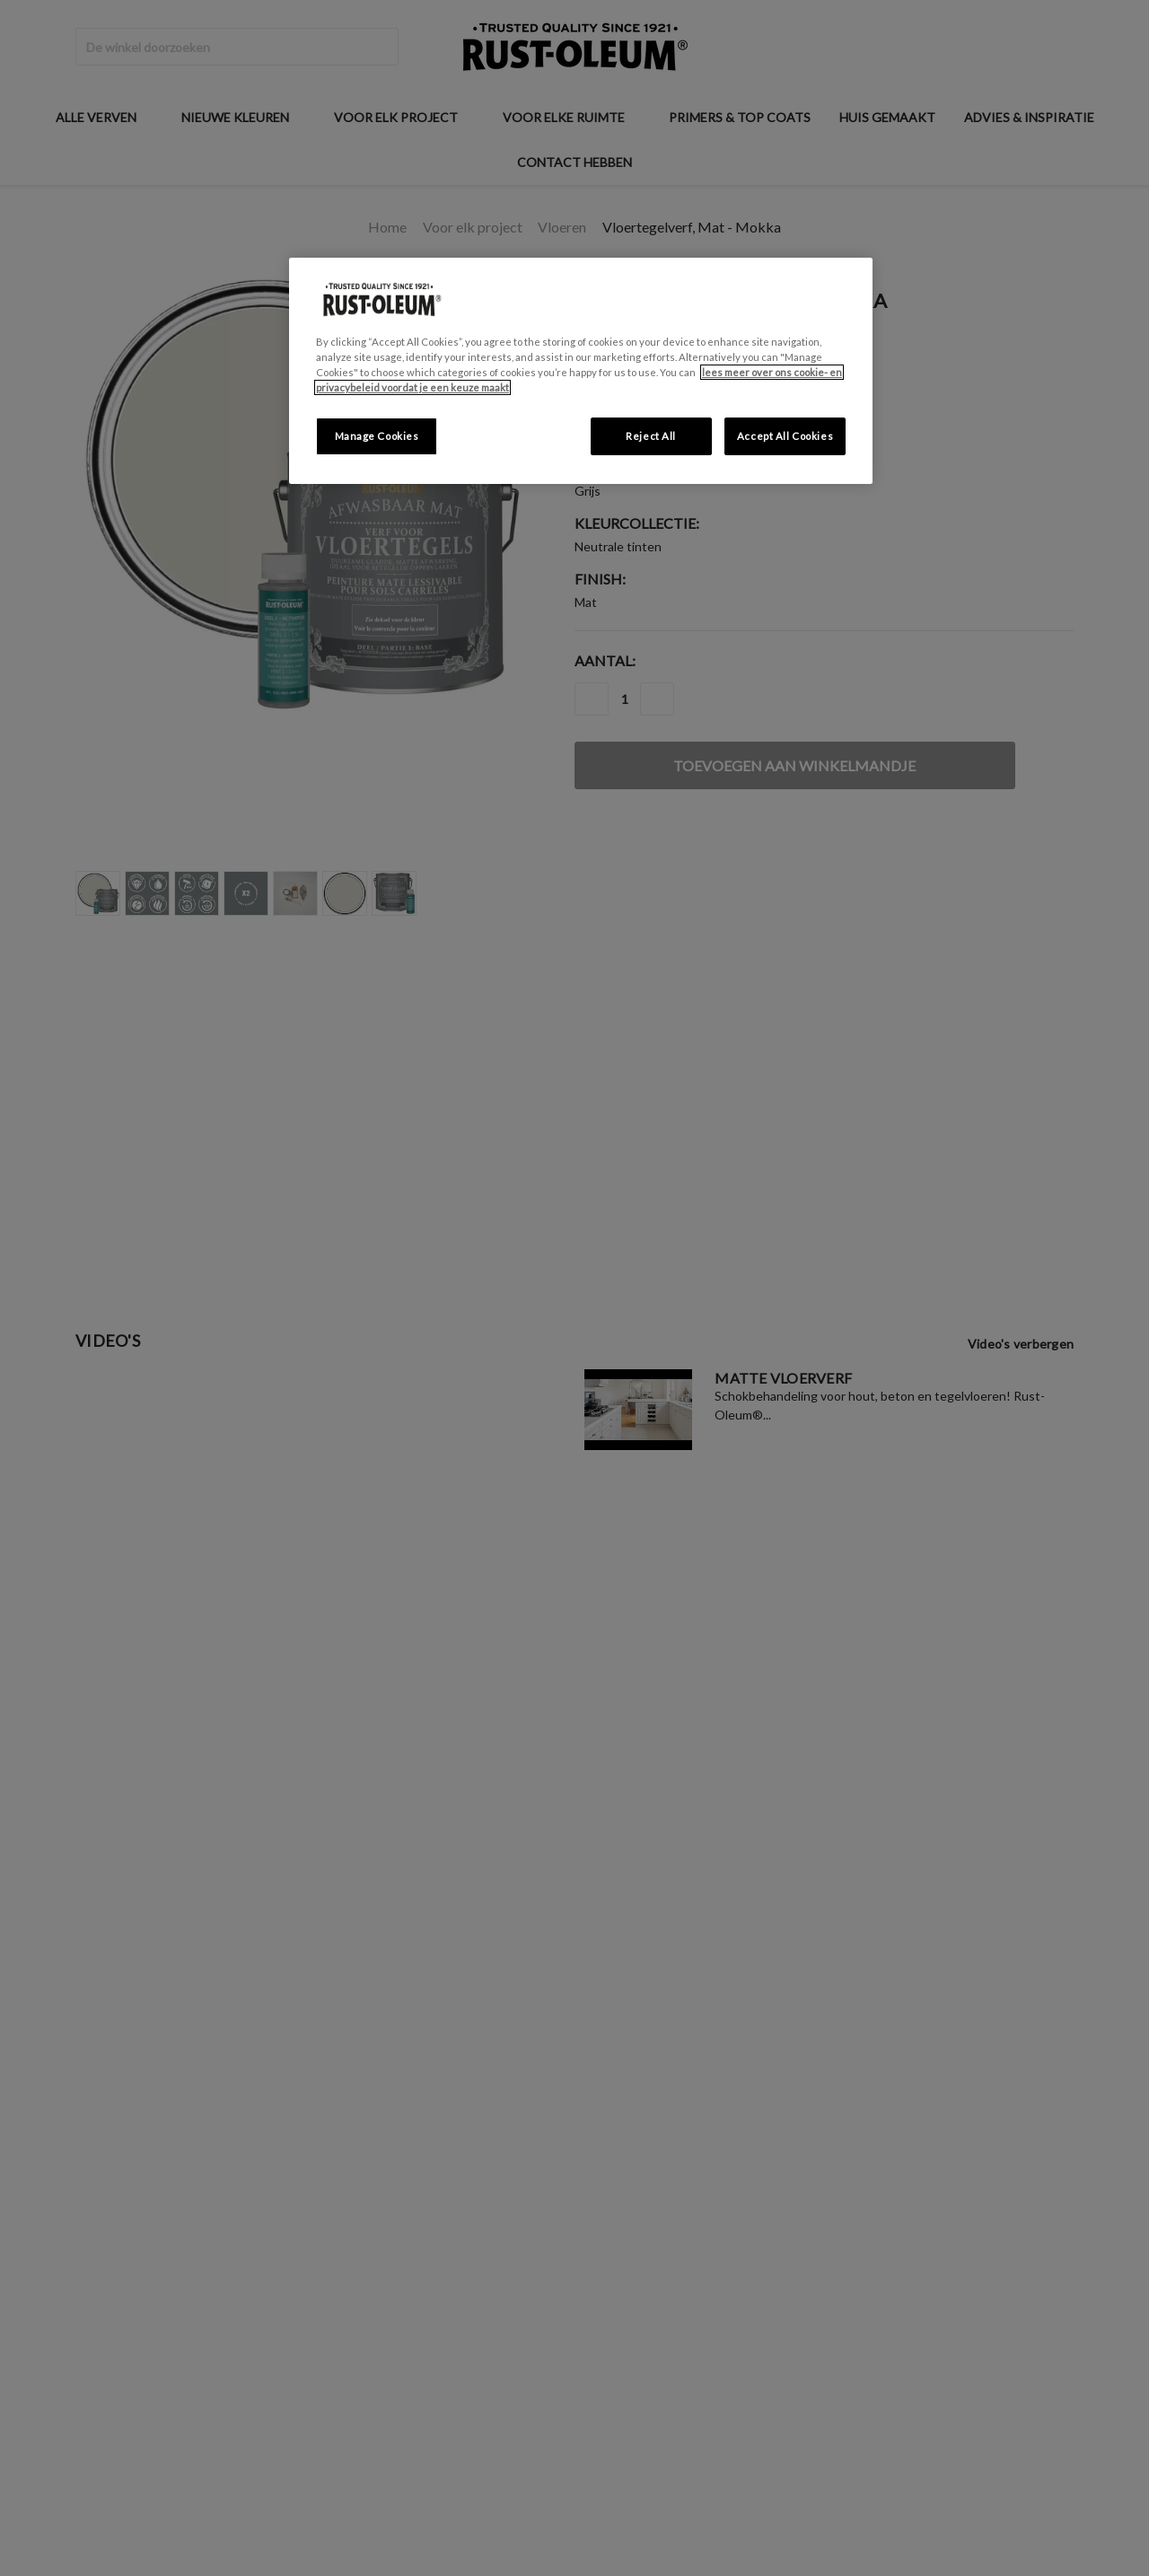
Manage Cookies (377, 436)
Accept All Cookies (785, 436)
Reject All (651, 436)
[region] (581, 371)
